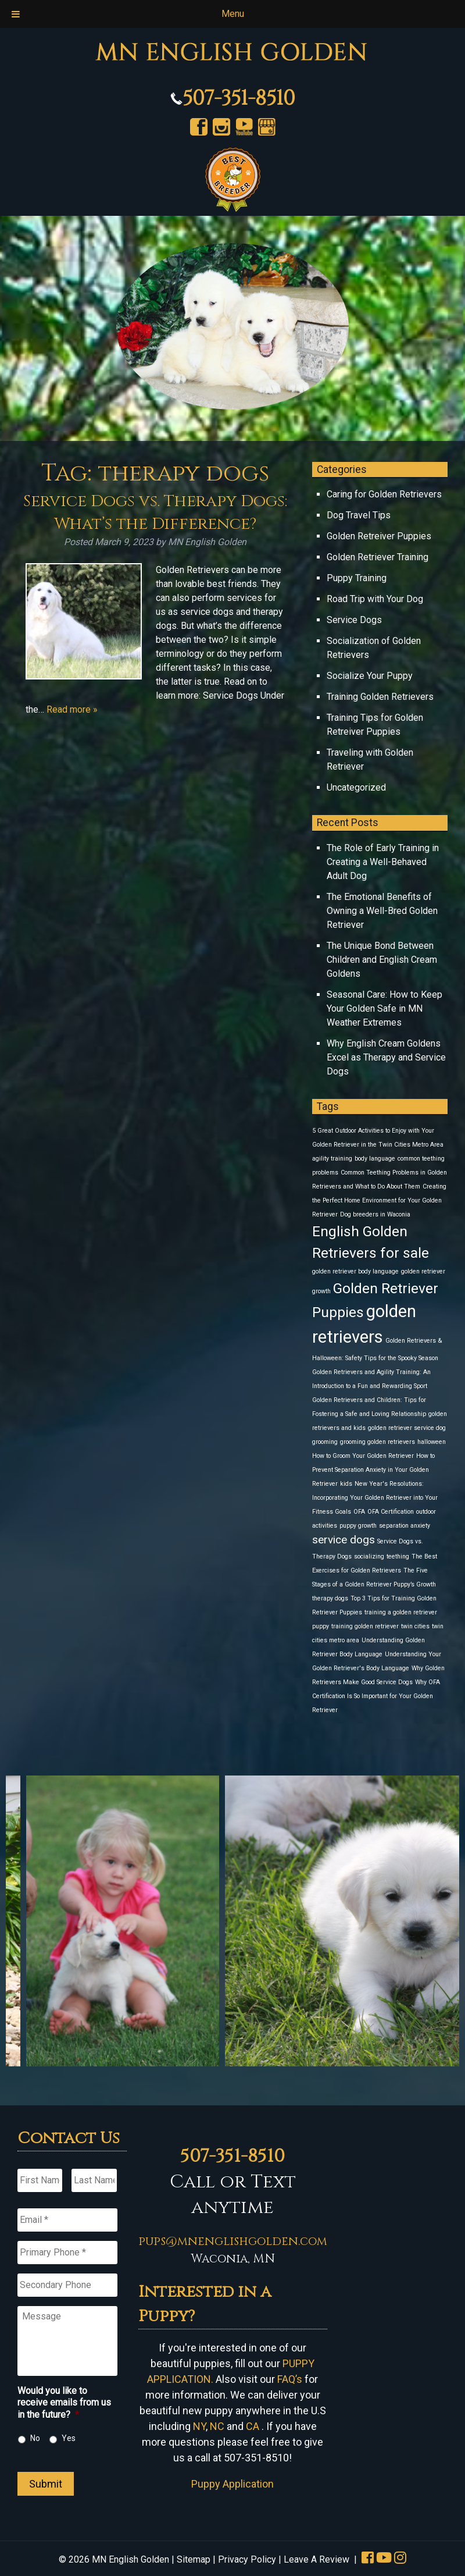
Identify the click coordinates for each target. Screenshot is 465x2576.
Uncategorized (356, 787)
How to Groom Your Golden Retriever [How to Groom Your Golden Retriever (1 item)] (363, 1456)
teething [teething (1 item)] (398, 1556)
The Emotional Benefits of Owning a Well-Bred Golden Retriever (382, 910)
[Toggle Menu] (15, 14)
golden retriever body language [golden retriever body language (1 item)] (355, 1271)
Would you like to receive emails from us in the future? (64, 2403)
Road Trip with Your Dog (375, 598)
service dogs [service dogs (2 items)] (343, 1539)
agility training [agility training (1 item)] (332, 1158)
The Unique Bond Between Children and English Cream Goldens (382, 959)
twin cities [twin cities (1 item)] (415, 1626)
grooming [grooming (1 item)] (325, 1442)
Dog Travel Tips (359, 515)
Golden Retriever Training (377, 557)
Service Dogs (354, 619)
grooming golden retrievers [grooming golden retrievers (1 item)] (377, 1442)
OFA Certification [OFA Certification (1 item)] (390, 1511)
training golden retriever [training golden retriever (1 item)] (365, 1626)
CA (252, 2426)
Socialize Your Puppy (370, 675)
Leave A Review (316, 2559)
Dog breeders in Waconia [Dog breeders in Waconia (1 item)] (375, 1214)
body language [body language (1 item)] (375, 1158)
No (35, 2438)
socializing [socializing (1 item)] (369, 1556)
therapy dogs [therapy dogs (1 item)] (330, 1598)
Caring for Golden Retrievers (384, 494)
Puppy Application (232, 2484)
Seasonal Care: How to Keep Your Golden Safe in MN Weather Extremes (384, 1008)
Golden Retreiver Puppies (379, 536)
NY (199, 2426)
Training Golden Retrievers (380, 696)
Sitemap (193, 2559)
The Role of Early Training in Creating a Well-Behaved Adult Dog (383, 861)
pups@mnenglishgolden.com (232, 2241)
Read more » (72, 709)
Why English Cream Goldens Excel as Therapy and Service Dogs (386, 1057)
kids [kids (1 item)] (346, 1484)
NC (217, 2426)
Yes (69, 2438)
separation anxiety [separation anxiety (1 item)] (404, 1525)
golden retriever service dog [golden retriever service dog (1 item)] (407, 1428)
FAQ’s (289, 2379)
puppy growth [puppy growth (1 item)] (358, 1525)
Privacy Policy (247, 2559)
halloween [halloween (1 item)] (431, 1442)
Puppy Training (357, 577)
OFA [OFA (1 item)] (359, 1511)
